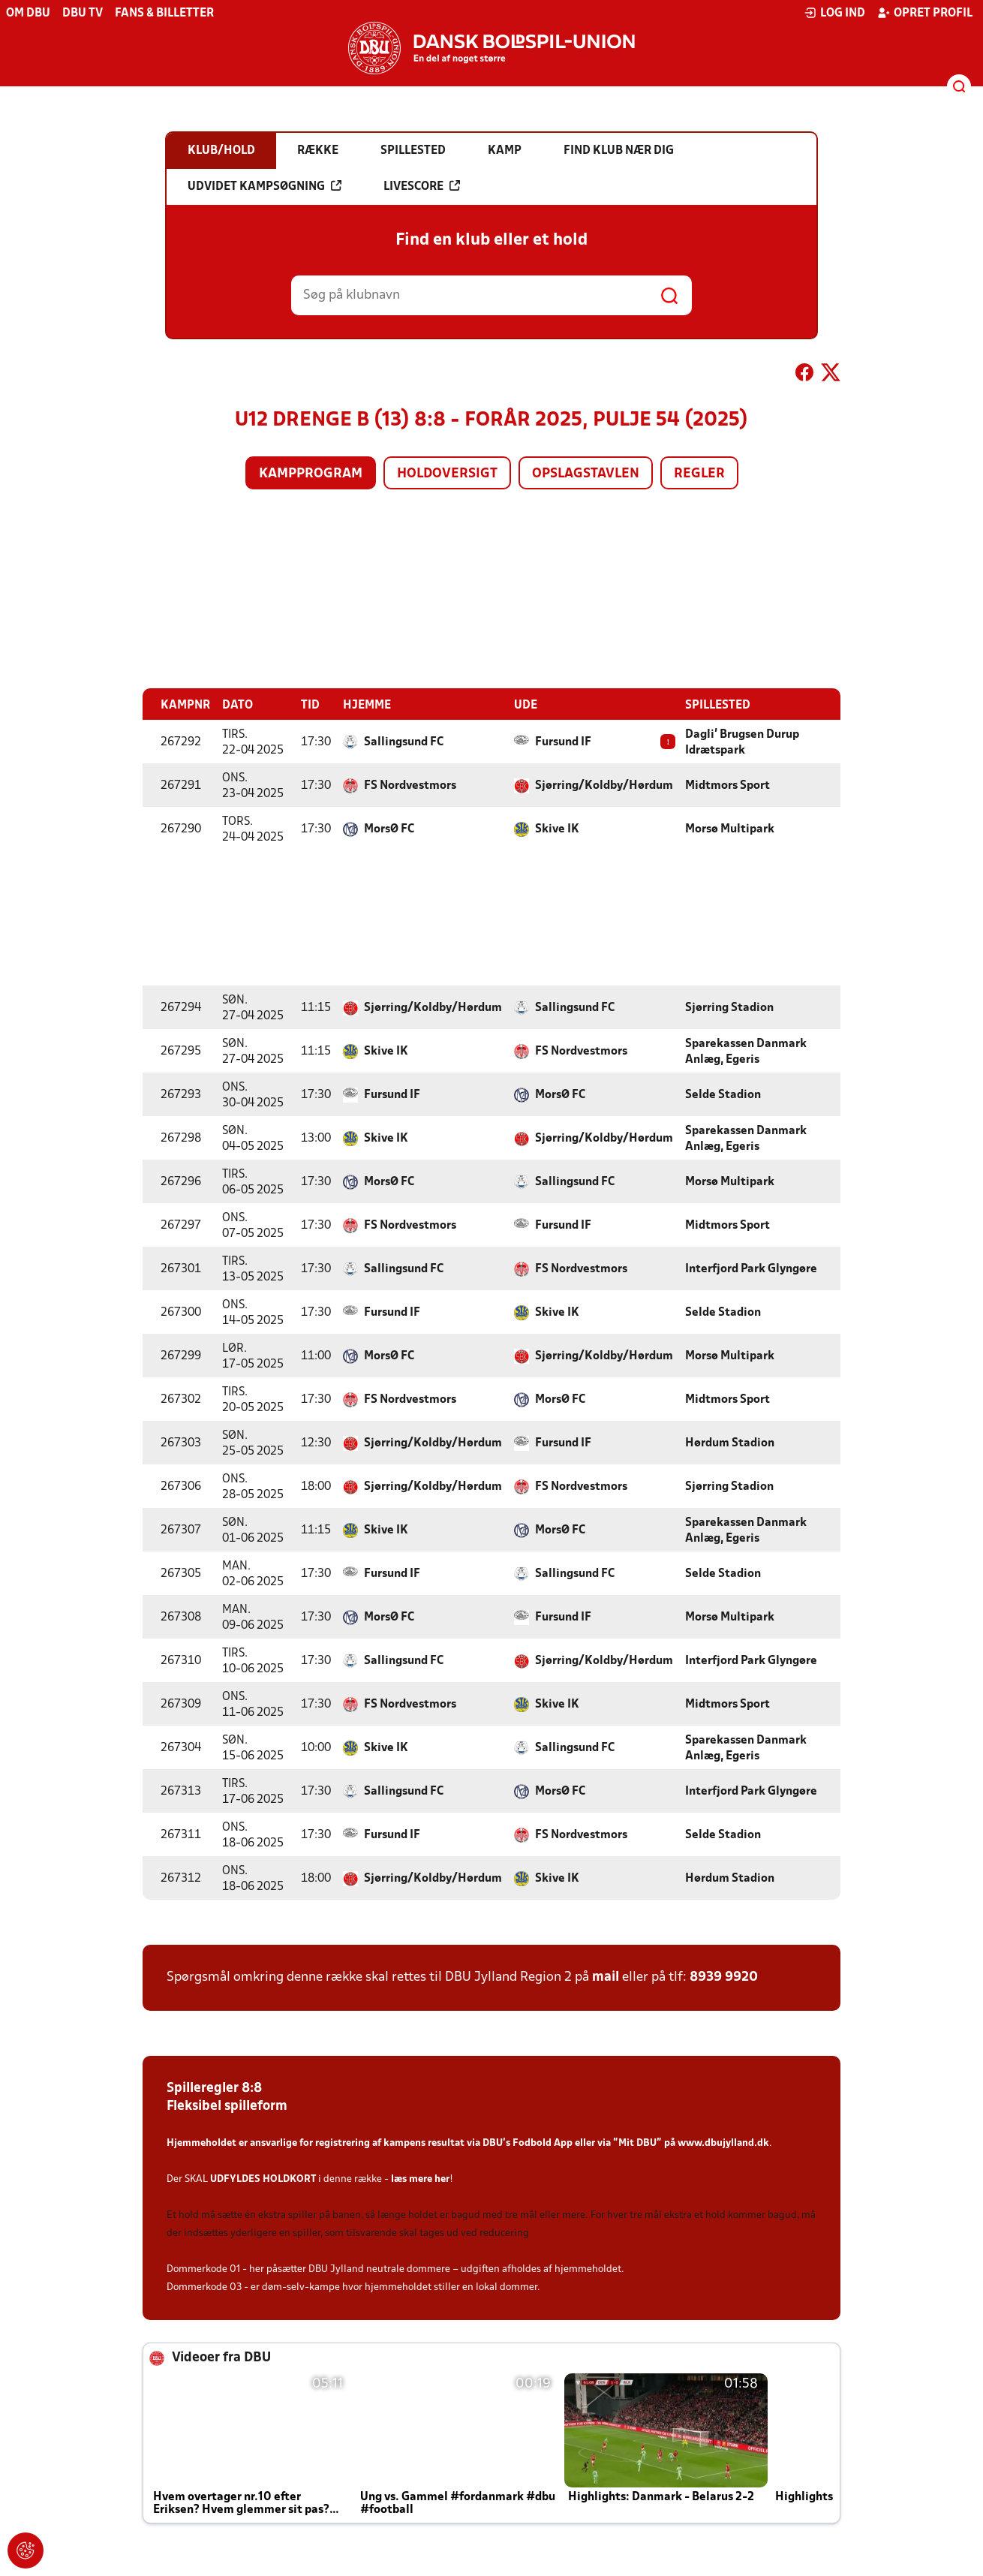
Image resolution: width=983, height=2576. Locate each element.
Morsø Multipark (729, 828)
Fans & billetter (164, 13)
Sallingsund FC (403, 741)
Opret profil (924, 13)
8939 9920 (724, 1976)
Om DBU (28, 13)
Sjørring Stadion (729, 1007)
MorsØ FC (389, 828)
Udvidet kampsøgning (264, 186)
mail (605, 1976)
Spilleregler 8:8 (214, 2087)
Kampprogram (310, 474)
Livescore (421, 186)
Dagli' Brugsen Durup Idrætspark (742, 742)
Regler (699, 474)
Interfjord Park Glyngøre (751, 1268)
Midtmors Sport (727, 785)
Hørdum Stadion (729, 1442)
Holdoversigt (447, 474)
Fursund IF (563, 741)
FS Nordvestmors (410, 785)
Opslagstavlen (585, 474)
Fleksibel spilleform (227, 2105)
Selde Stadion (723, 1094)
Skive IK (557, 828)
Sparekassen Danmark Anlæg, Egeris (746, 1051)
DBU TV (82, 13)
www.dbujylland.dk (723, 2142)
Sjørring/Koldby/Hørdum (604, 785)
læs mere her (420, 2178)
